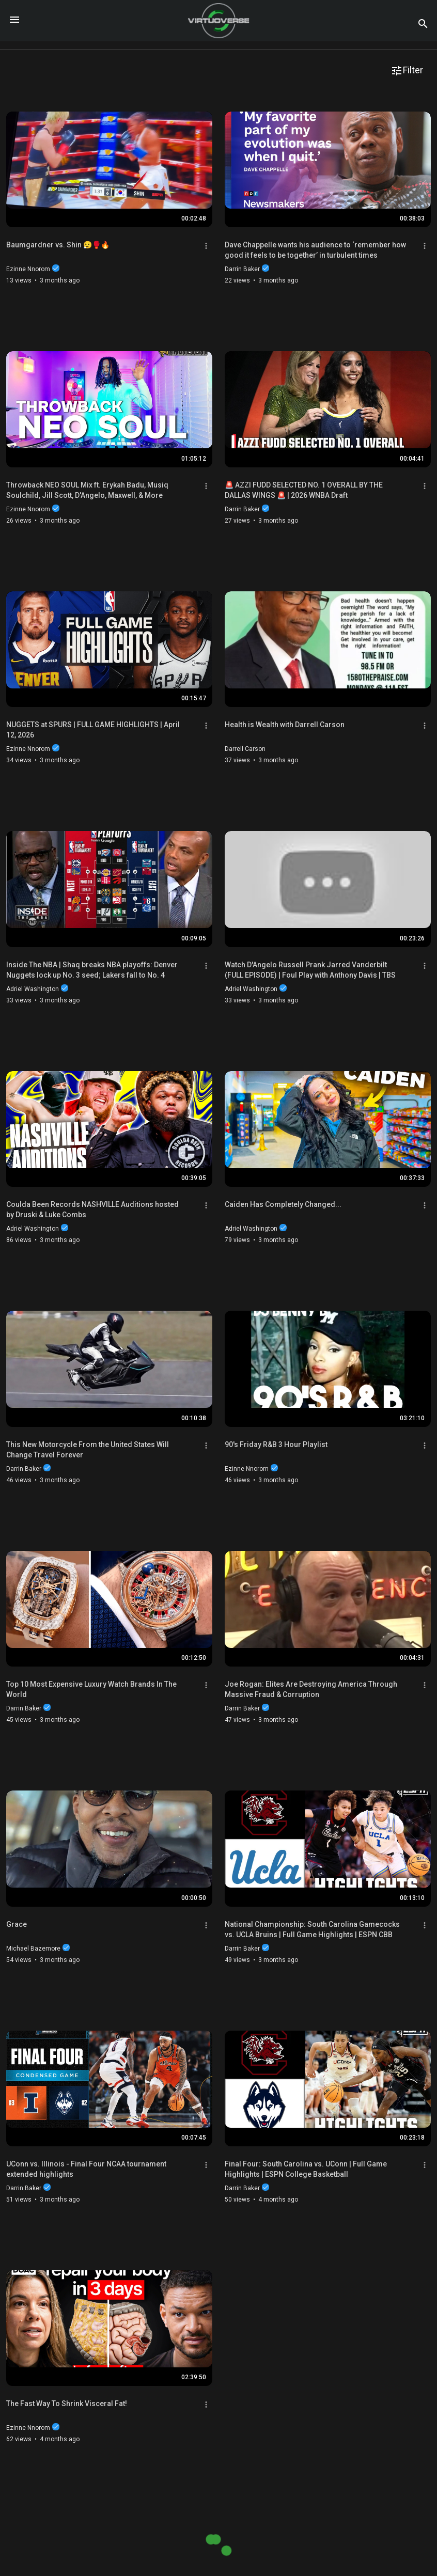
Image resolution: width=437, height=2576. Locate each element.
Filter (407, 71)
